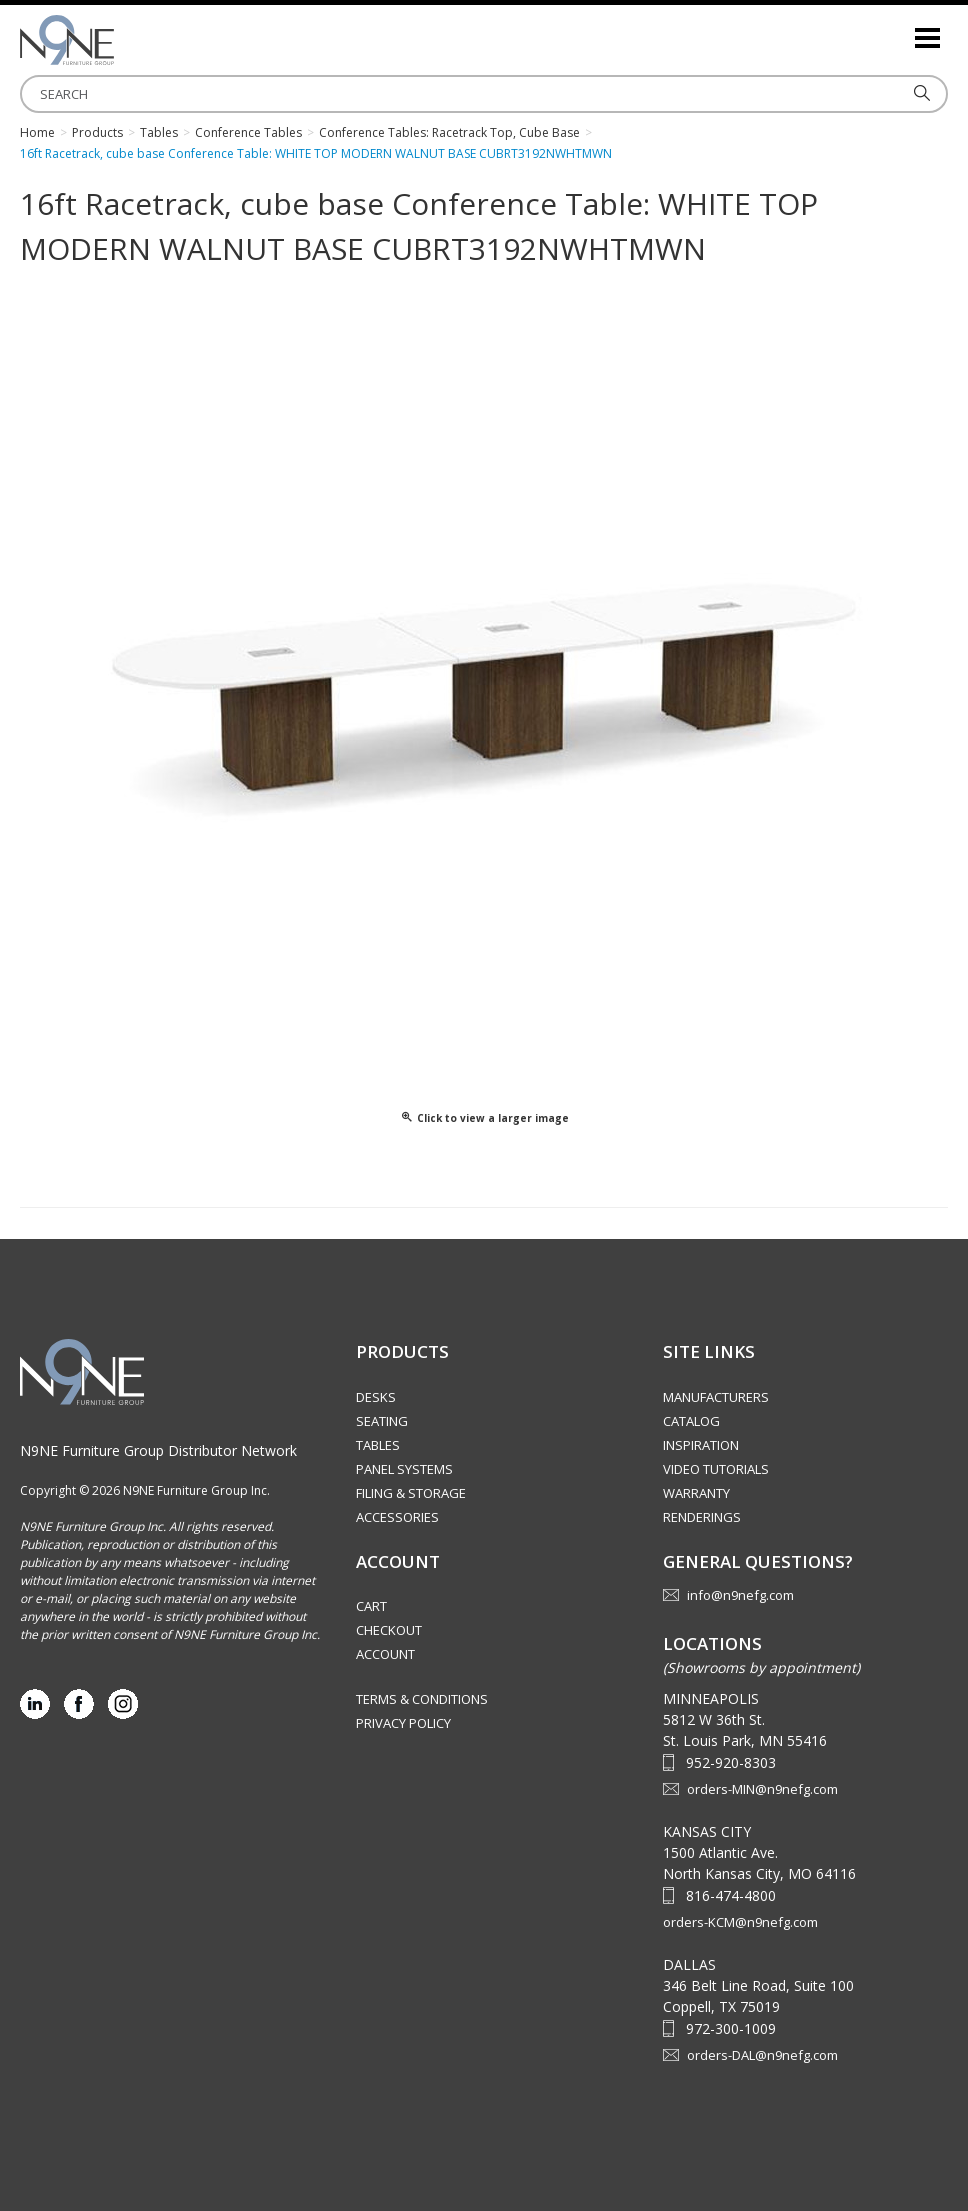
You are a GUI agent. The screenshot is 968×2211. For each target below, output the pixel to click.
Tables (378, 1445)
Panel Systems (404, 1469)
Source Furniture (120, 40)
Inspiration (701, 1445)
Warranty (696, 1493)
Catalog (691, 1421)
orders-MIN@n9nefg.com (762, 1789)
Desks (376, 1397)
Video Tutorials (716, 1469)
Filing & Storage (411, 1493)
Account (385, 1654)
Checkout (389, 1630)
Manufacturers (716, 1397)
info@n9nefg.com (740, 1595)
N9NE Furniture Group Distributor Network (158, 1450)
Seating (382, 1421)
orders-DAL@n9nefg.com (762, 2055)
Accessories (397, 1517)
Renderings (702, 1517)
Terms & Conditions (422, 1699)
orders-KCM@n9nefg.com (740, 1922)
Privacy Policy (403, 1723)
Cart (371, 1606)
